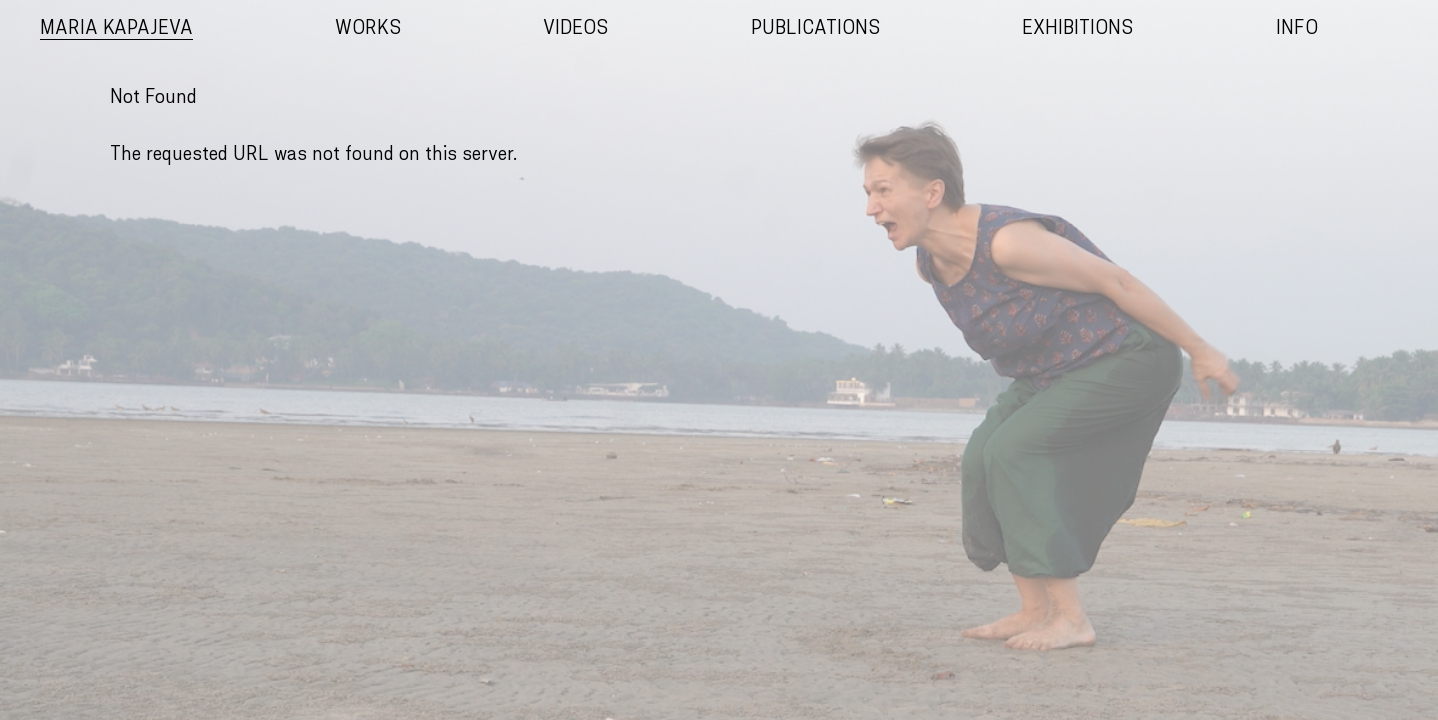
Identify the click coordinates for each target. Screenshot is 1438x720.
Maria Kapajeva (116, 29)
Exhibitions (1078, 29)
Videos (576, 29)
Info (1297, 29)
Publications (816, 29)
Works (368, 29)
